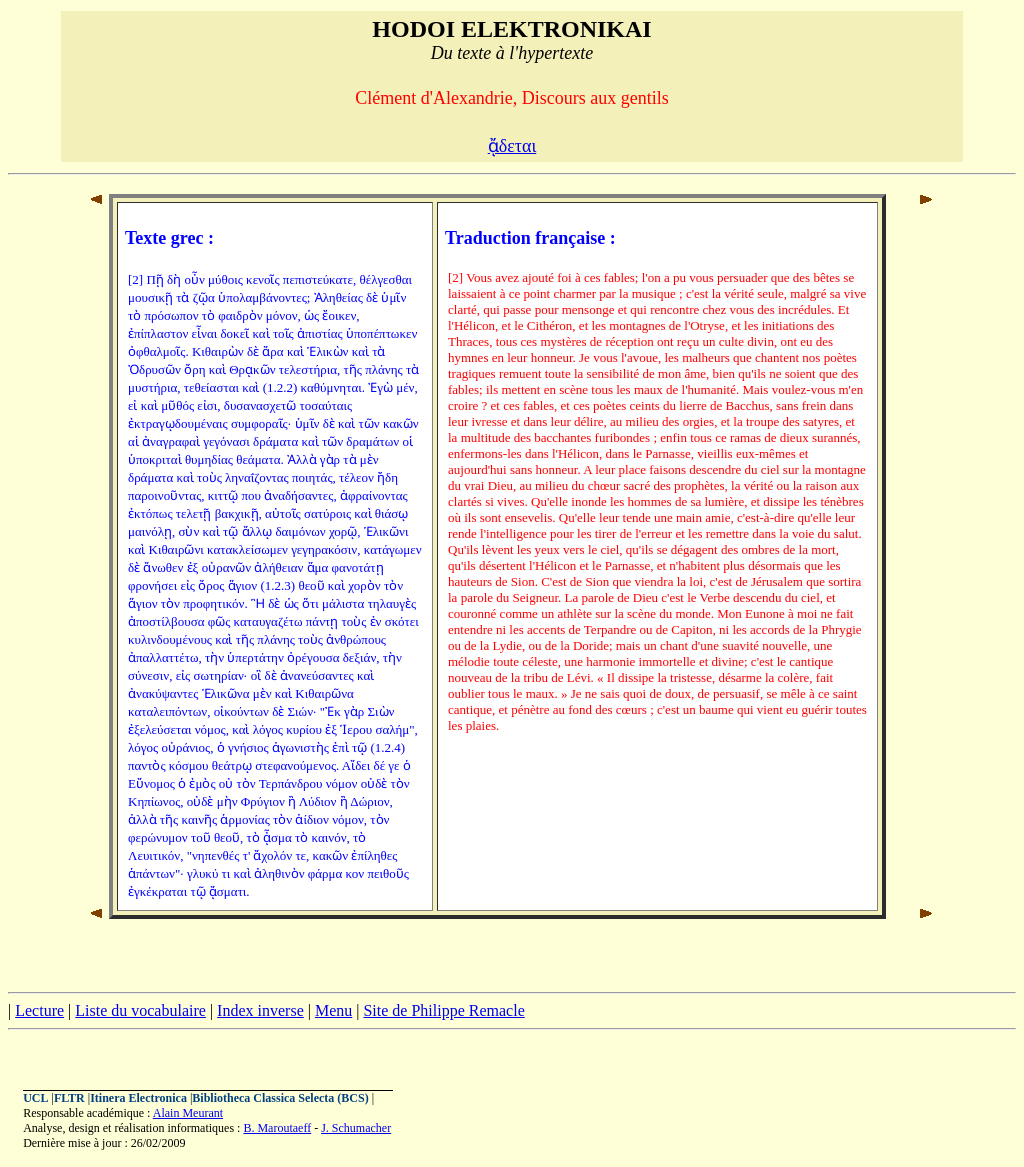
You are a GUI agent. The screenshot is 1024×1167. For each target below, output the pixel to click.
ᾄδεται (512, 146)
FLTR (69, 1098)
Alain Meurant (188, 1113)
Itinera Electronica (138, 1098)
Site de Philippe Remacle (443, 1010)
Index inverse (260, 1010)
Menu (333, 1010)
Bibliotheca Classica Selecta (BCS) (280, 1098)
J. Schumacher (356, 1128)
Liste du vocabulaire (140, 1010)
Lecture (39, 1010)
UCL (35, 1098)
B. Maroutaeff (277, 1128)
